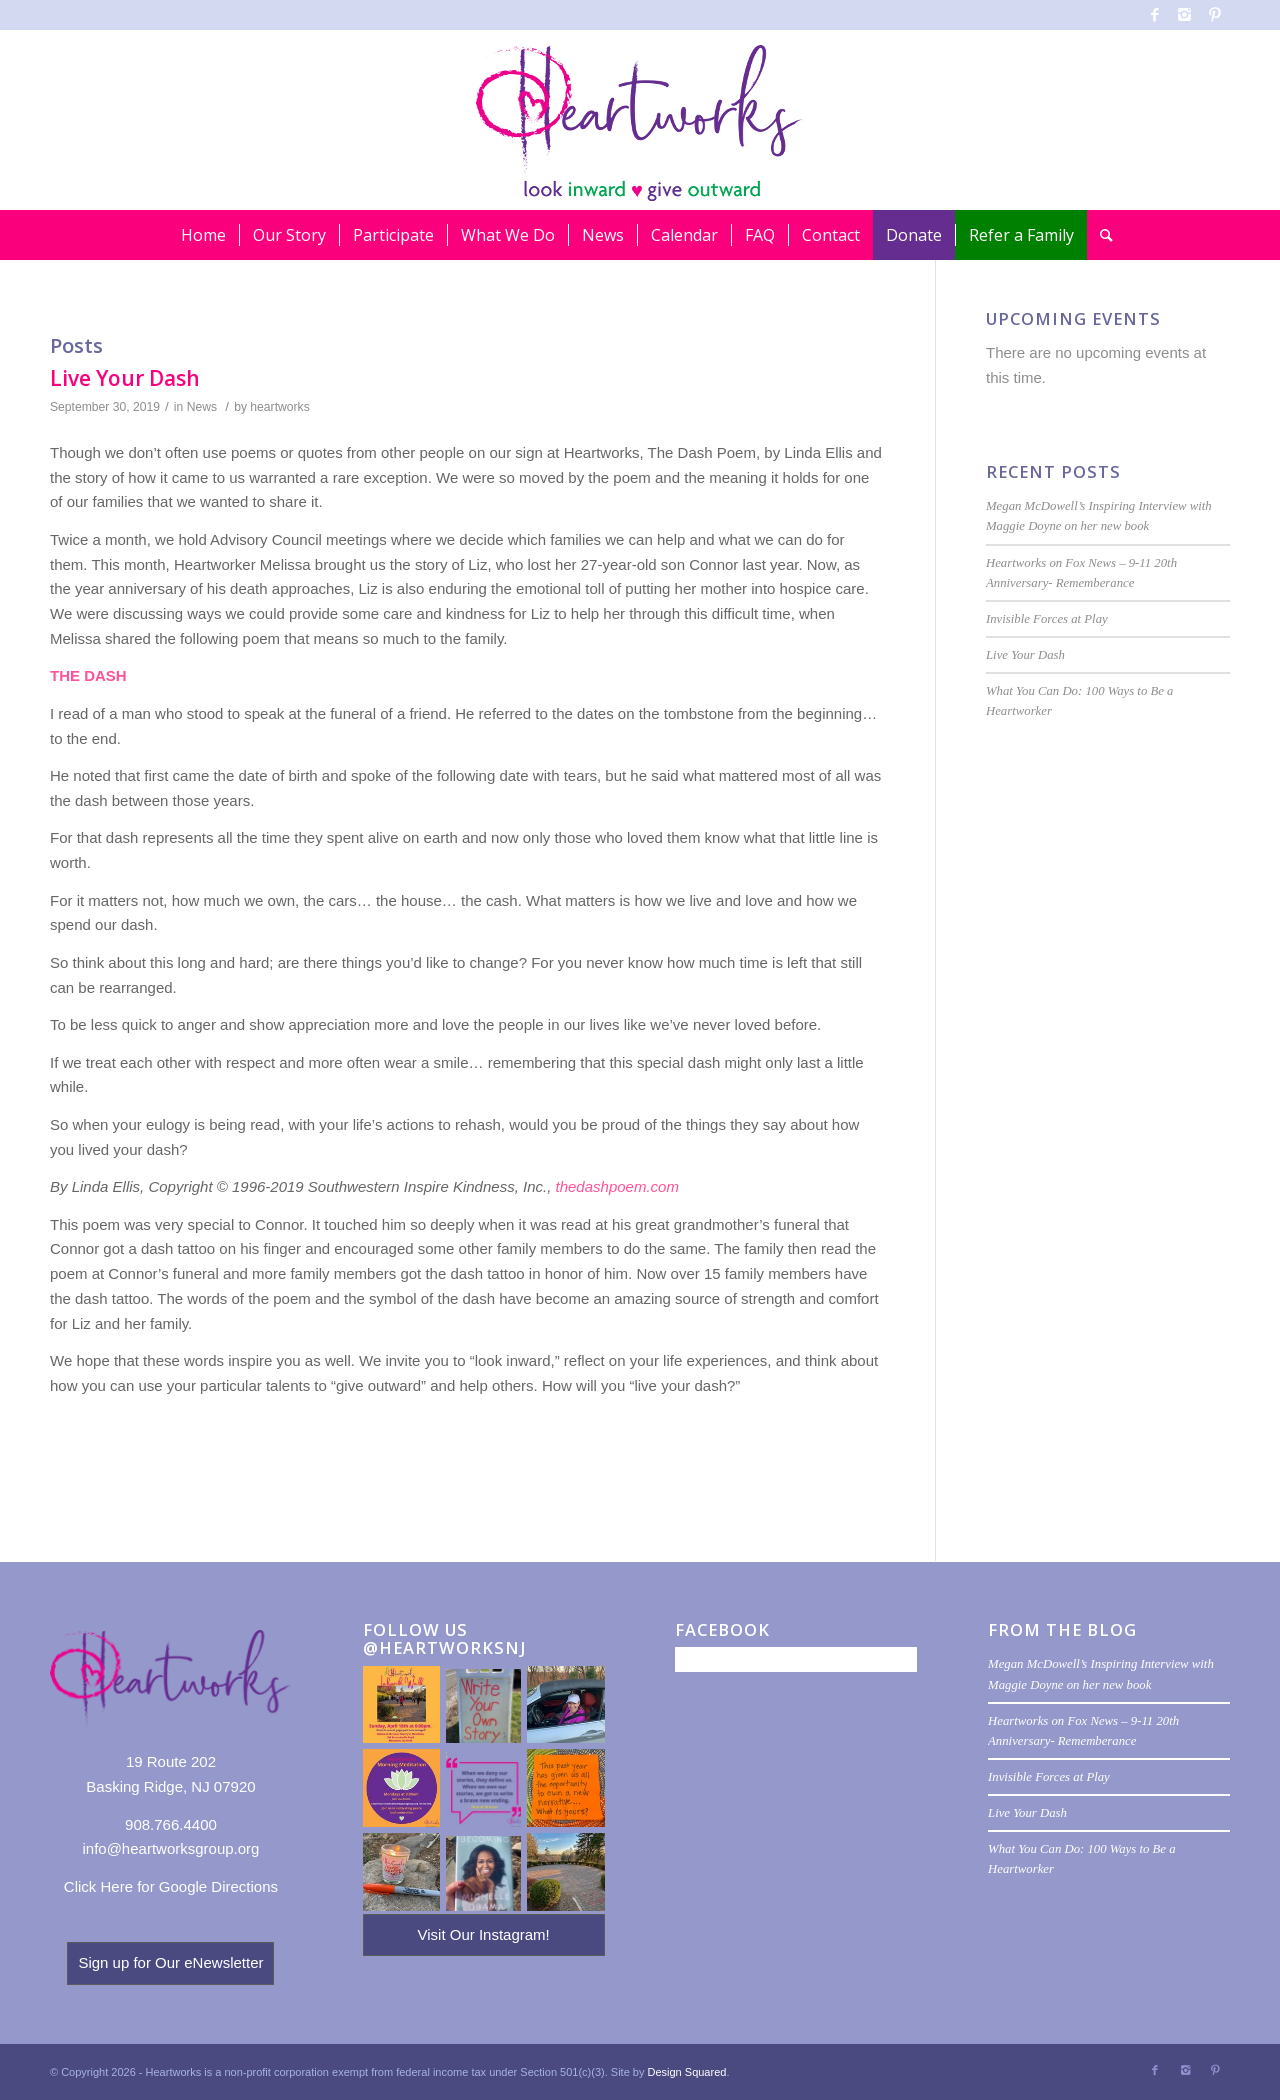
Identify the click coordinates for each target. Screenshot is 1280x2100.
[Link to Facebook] (1154, 15)
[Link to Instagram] (1184, 15)
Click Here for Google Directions (171, 1886)
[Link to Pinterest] (1215, 15)
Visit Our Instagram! (483, 1934)
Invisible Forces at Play (1047, 619)
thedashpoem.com (617, 1186)
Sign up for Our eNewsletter (170, 1962)
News (202, 407)
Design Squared (687, 2072)
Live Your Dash (125, 378)
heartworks (279, 407)
